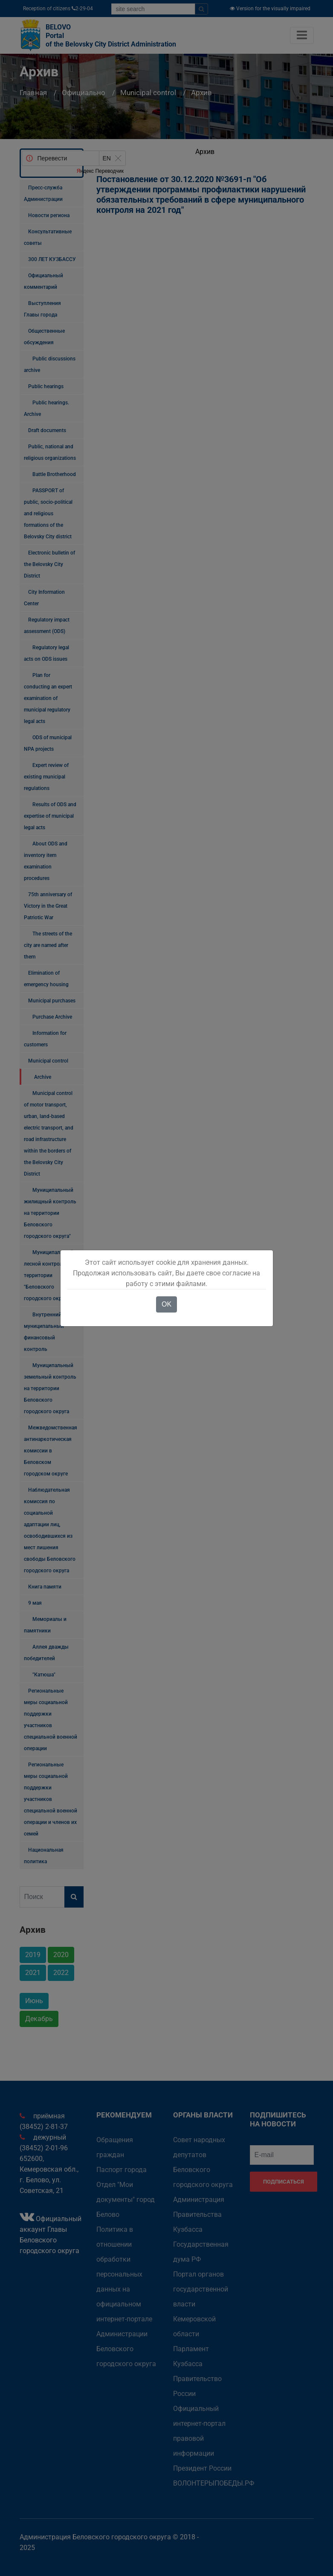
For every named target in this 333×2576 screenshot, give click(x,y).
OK (166, 1304)
